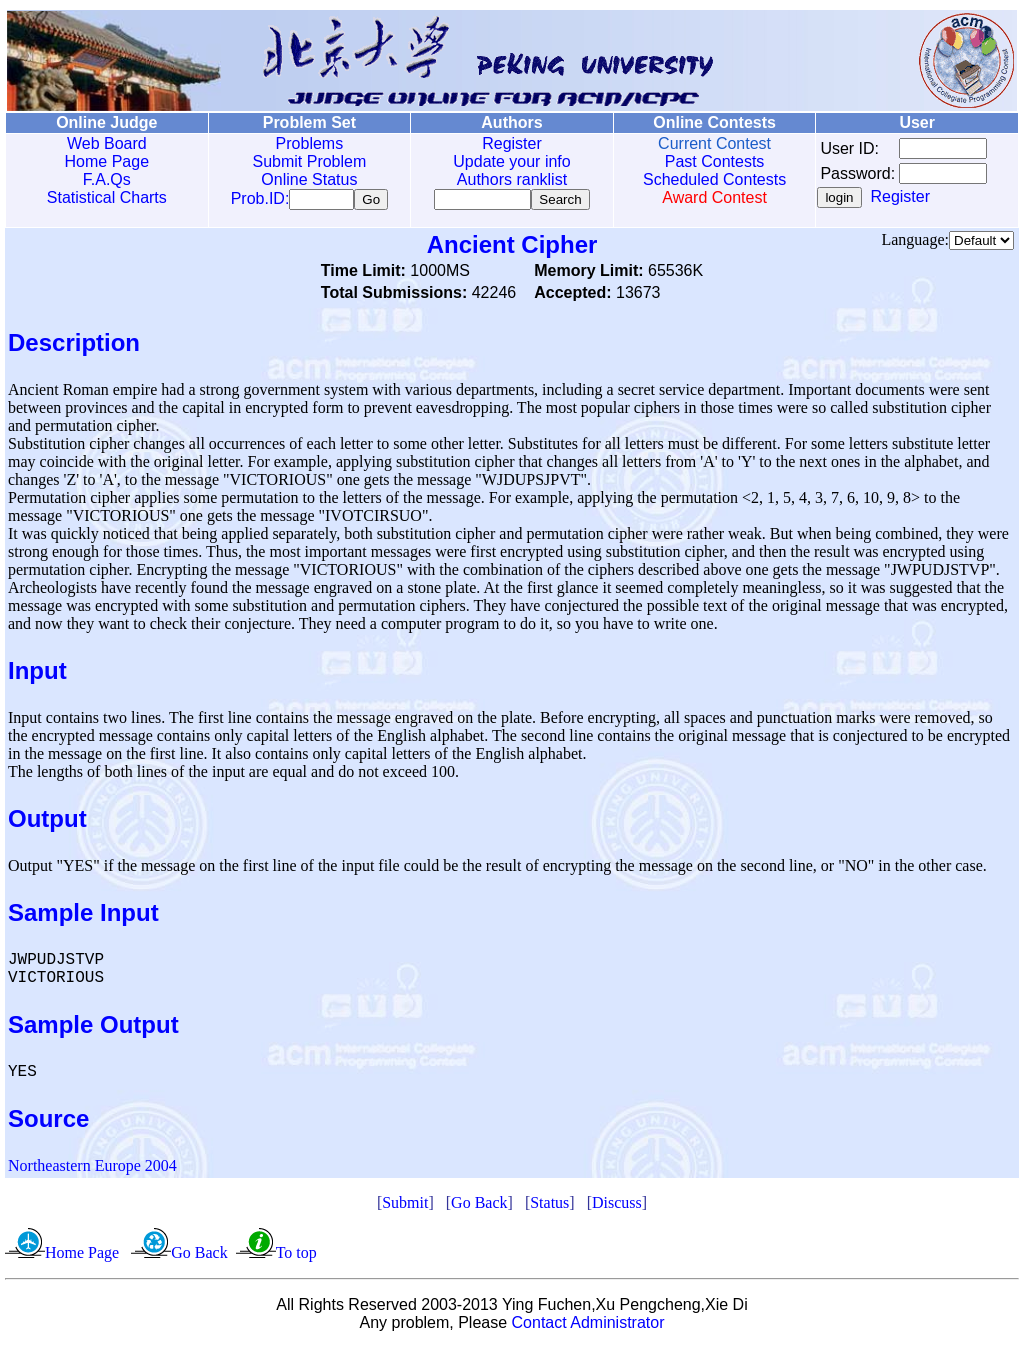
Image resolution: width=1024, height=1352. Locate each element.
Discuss (617, 1206)
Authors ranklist (508, 179)
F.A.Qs (106, 179)
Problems (307, 143)
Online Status (307, 179)
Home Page (106, 161)
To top (296, 1256)
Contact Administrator (588, 1326)
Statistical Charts (106, 197)
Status (549, 1206)
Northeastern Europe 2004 (92, 1169)
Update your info (507, 161)
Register (508, 143)
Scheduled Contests (709, 179)
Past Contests (709, 161)
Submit (405, 1206)
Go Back (479, 1206)
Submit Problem (307, 161)
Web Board (106, 143)
